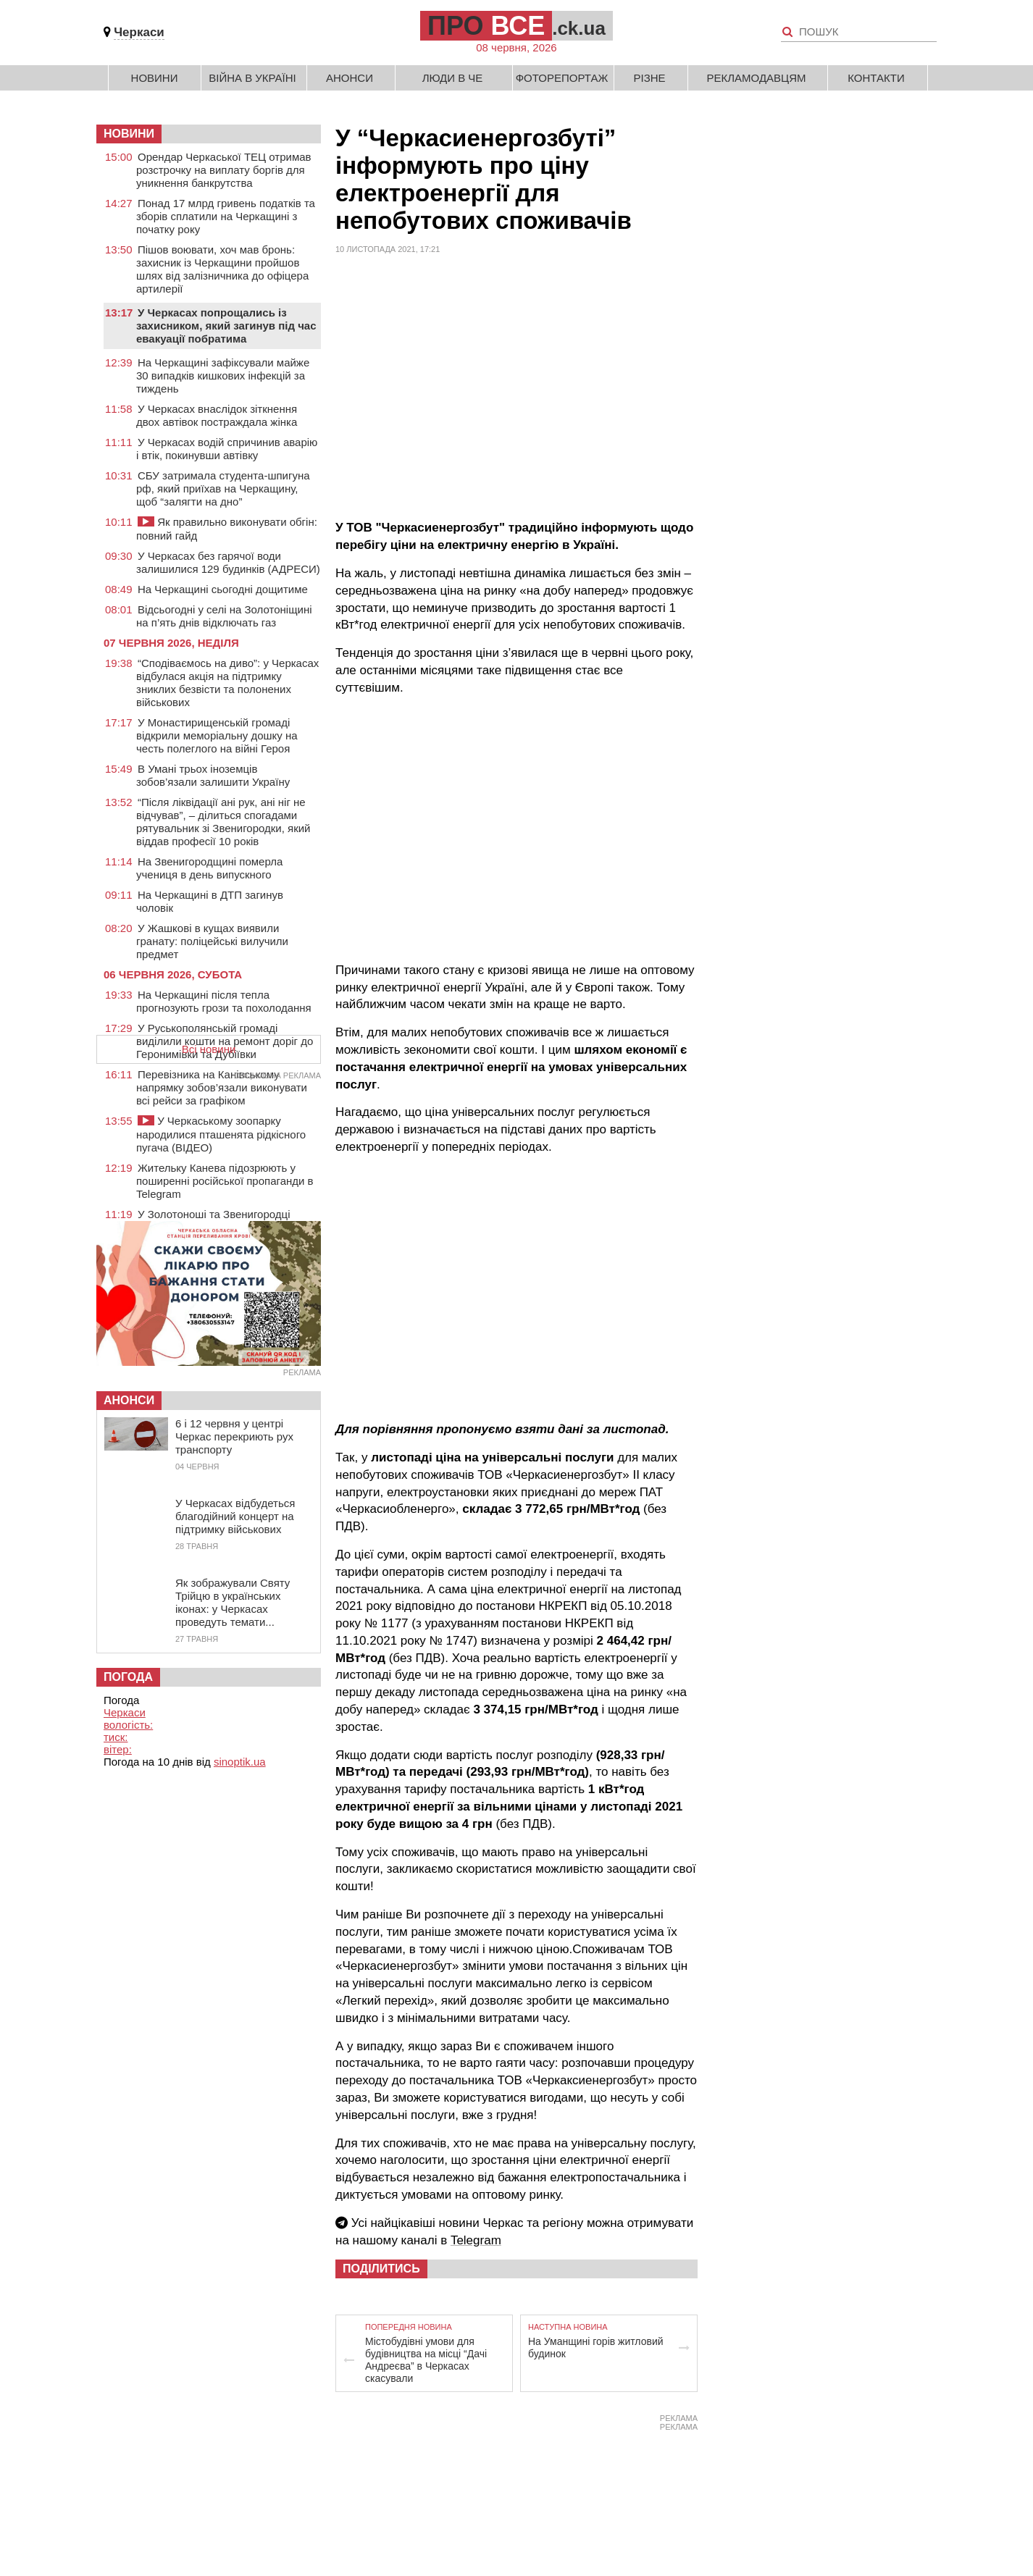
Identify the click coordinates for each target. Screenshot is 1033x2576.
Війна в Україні (252, 78)
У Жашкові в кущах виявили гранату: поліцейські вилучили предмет (212, 941)
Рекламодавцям (756, 78)
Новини (154, 78)
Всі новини (209, 1049)
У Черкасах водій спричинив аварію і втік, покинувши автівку (226, 448)
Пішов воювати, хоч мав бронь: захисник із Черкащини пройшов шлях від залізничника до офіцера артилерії (222, 269)
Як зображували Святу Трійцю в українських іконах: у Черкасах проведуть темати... (232, 1602)
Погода (128, 1677)
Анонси (349, 78)
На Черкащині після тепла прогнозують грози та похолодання (223, 1001)
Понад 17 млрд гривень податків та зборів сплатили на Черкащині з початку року (225, 216)
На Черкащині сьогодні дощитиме (223, 589)
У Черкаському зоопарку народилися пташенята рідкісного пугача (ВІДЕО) (221, 1134)
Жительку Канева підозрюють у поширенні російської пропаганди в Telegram (225, 1181)
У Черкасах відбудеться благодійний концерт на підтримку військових (235, 1516)
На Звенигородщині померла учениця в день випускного (209, 868)
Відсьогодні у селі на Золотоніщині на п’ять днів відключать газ (224, 616)
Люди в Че (452, 78)
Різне (649, 78)
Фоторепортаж (562, 78)
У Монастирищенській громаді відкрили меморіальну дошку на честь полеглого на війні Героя (217, 735)
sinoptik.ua (240, 1761)
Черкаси (139, 32)
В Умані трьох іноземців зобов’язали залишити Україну (213, 775)
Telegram (476, 2240)
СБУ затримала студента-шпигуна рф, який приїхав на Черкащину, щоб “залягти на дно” (223, 488)
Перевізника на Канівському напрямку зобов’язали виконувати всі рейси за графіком (221, 1087)
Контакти (876, 78)
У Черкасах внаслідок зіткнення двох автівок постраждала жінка (216, 415)
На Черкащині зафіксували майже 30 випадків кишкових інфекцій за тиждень (222, 375)
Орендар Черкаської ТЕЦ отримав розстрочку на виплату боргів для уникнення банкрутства (223, 170)
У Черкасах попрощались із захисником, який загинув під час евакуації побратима (226, 325)
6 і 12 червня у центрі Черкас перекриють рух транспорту (234, 1436)
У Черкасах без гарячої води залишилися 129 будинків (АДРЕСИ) (228, 562)
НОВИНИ (129, 133)
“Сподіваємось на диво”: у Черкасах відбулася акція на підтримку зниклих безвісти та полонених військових (227, 682)
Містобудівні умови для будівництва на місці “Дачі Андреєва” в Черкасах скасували (426, 2360)
